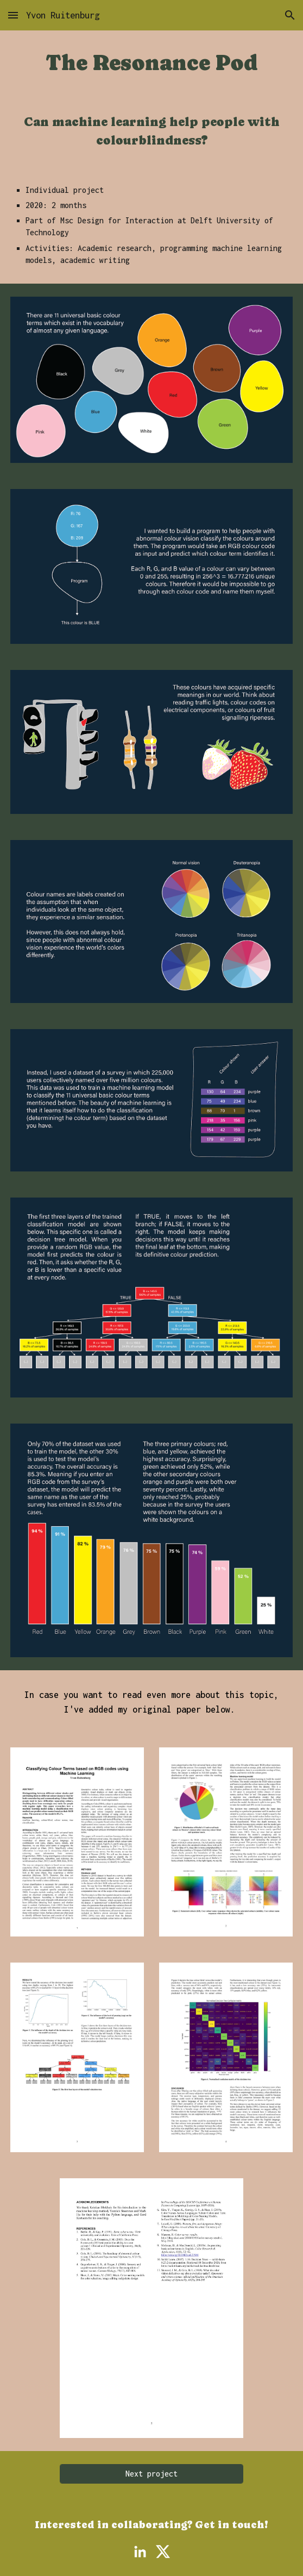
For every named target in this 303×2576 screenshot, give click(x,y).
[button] (13, 15)
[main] (151, 62)
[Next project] (151, 2473)
